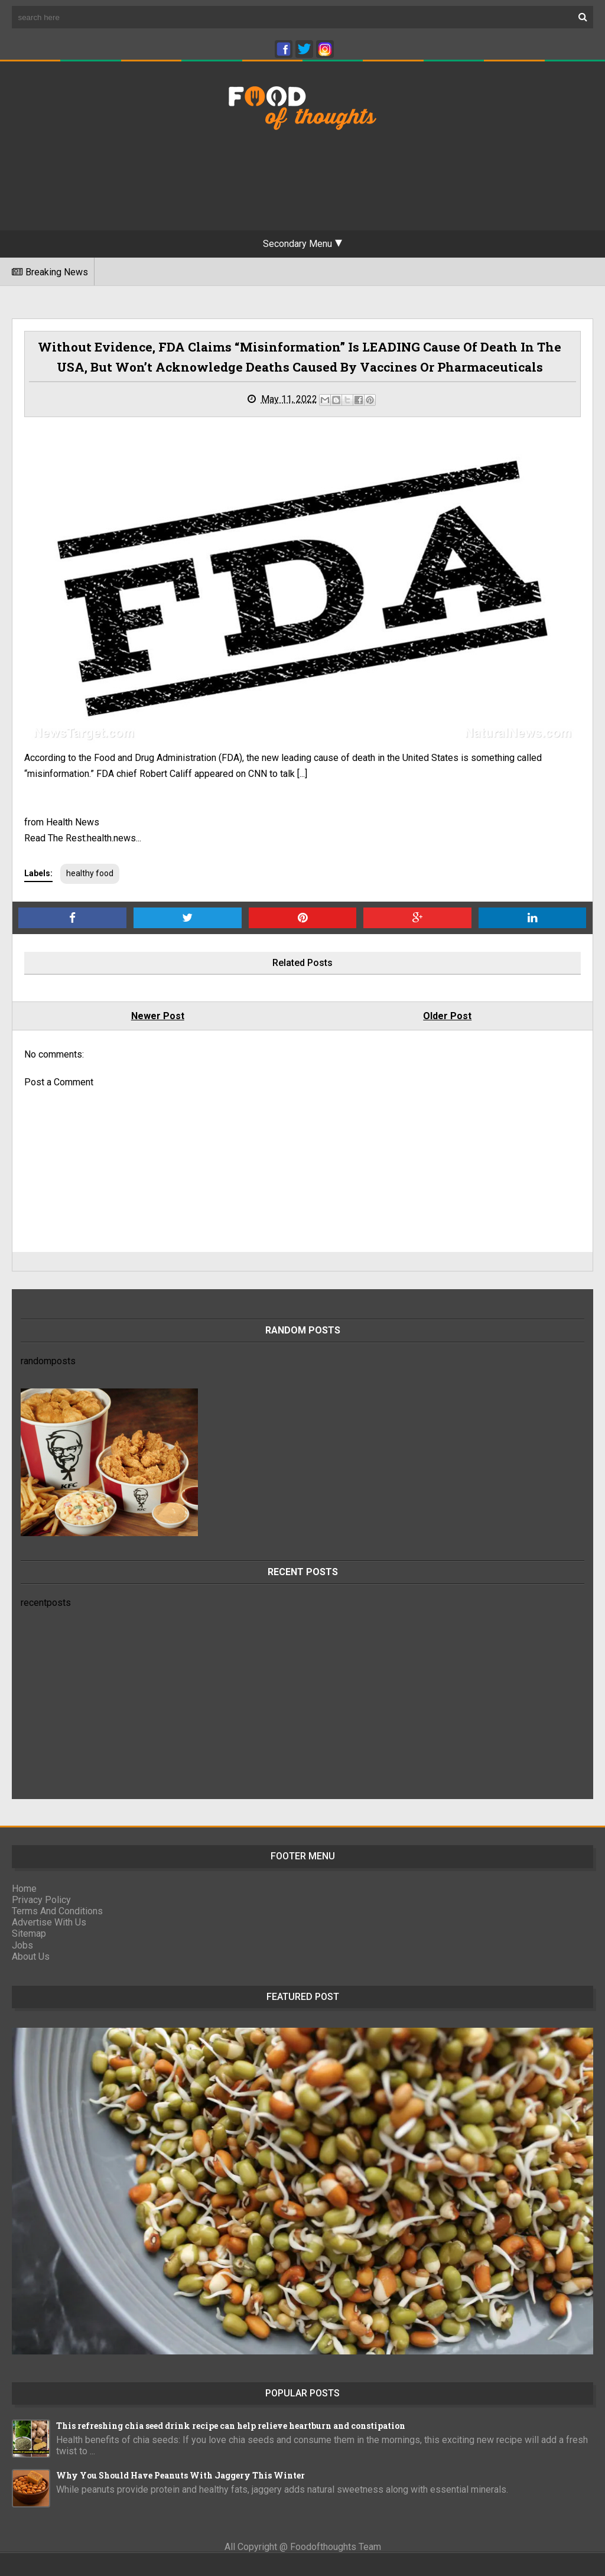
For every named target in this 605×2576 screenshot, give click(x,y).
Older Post (447, 1016)
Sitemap (29, 1933)
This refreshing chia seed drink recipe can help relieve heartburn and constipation (230, 2425)
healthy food (89, 873)
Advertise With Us (49, 1922)
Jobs (22, 1945)
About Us (31, 1956)
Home (24, 1888)
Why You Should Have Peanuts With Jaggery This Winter (180, 2475)
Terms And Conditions (57, 1911)
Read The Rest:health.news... (82, 838)
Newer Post (157, 1016)
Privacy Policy (41, 1899)
